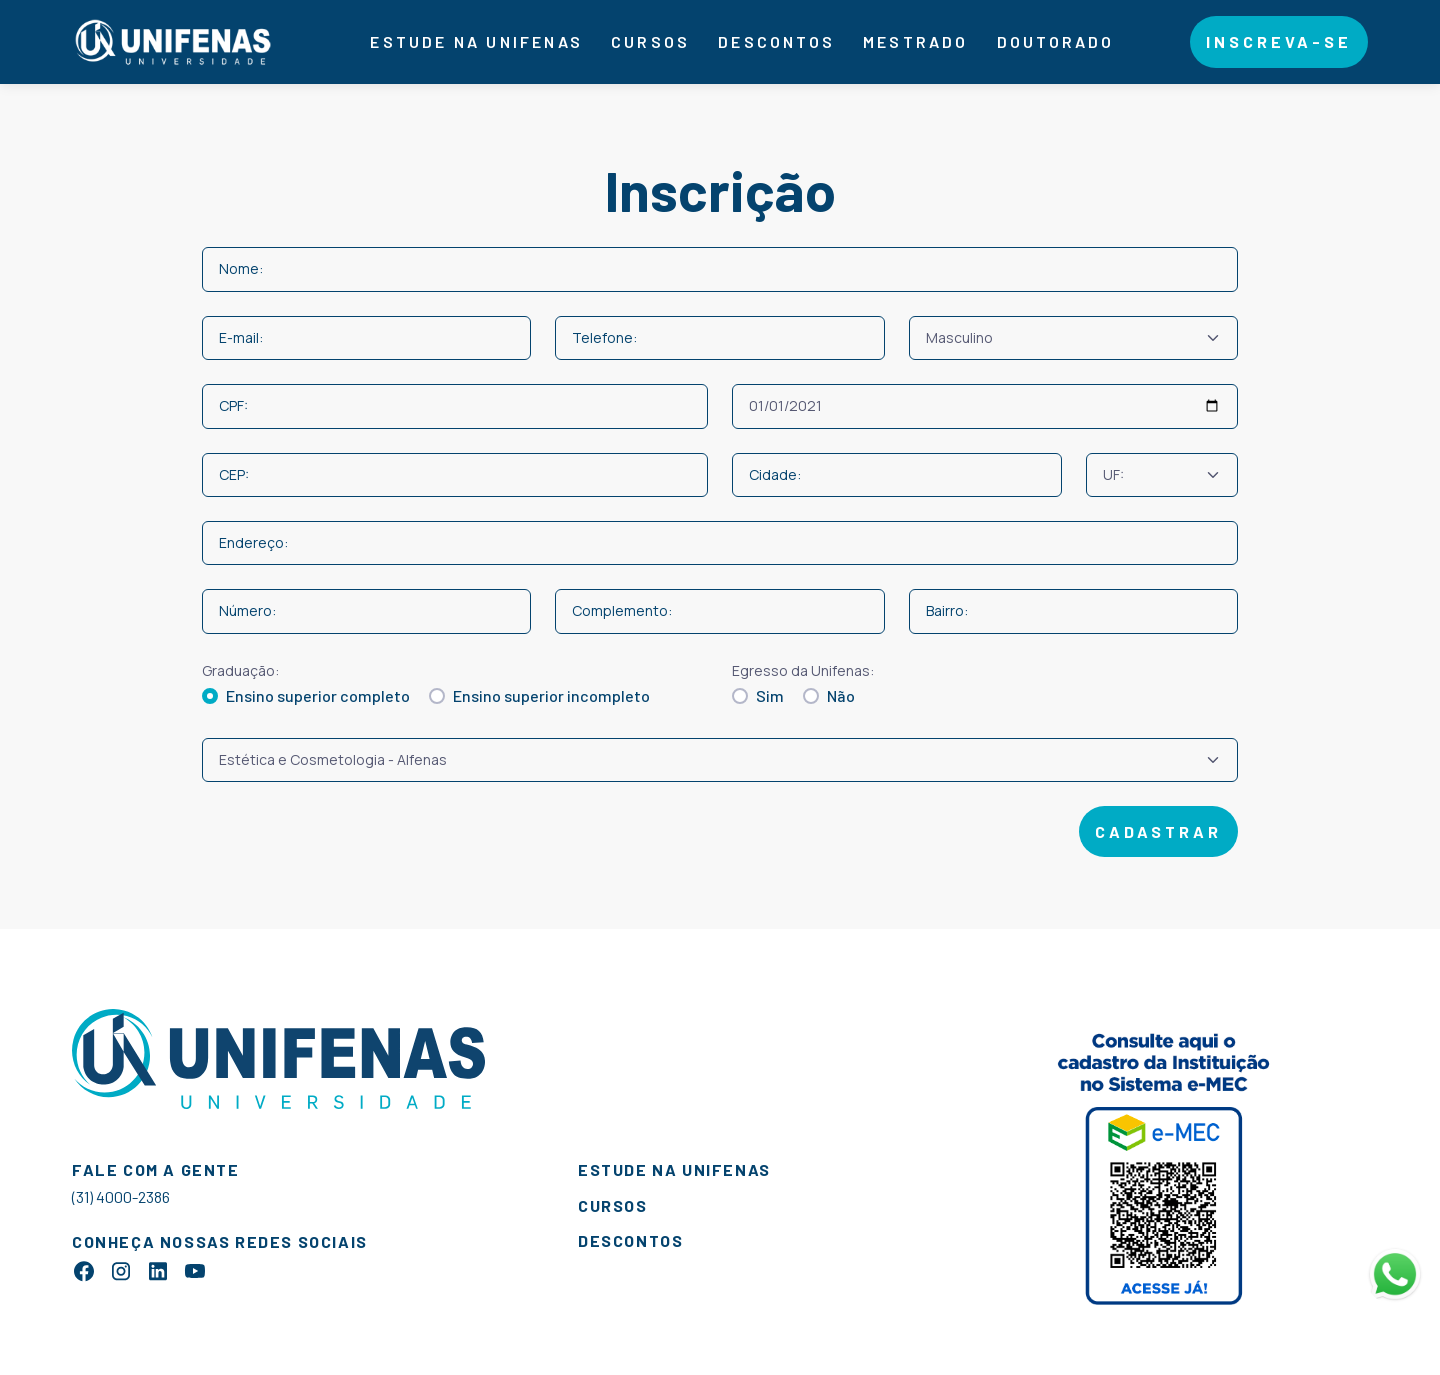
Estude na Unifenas (476, 41)
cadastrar (1158, 831)
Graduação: (240, 670)
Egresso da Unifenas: (803, 670)
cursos (613, 1205)
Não (841, 695)
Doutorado (1056, 41)
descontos (776, 41)
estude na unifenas (674, 1169)
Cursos (650, 41)
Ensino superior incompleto (551, 695)
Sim (770, 695)
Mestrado (916, 41)
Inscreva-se (1279, 41)
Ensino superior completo (318, 695)
